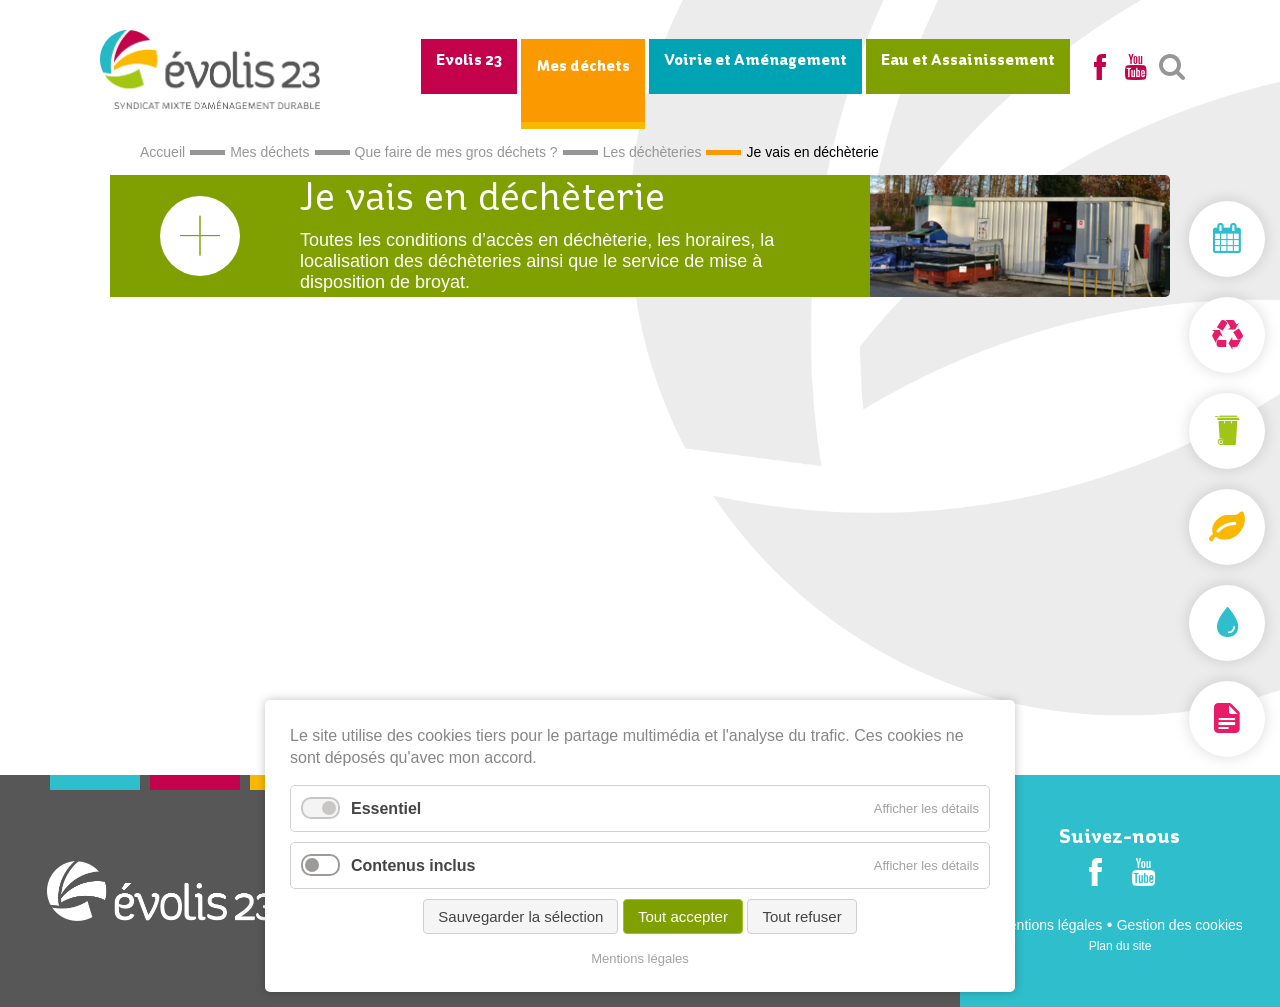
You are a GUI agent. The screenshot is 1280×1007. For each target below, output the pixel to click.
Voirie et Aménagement (755, 61)
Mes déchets (583, 67)
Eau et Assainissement (968, 61)
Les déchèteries (652, 152)
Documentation (1180, 719)
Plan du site (1120, 946)
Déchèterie (1180, 335)
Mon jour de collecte (1180, 239)
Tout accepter (683, 916)
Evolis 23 (469, 61)
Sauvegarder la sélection (520, 916)
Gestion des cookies (1180, 925)
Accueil (162, 152)
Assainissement (1180, 623)
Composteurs (1180, 527)
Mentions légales (1049, 925)
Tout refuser (801, 916)
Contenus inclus (413, 865)
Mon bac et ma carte (1180, 431)
